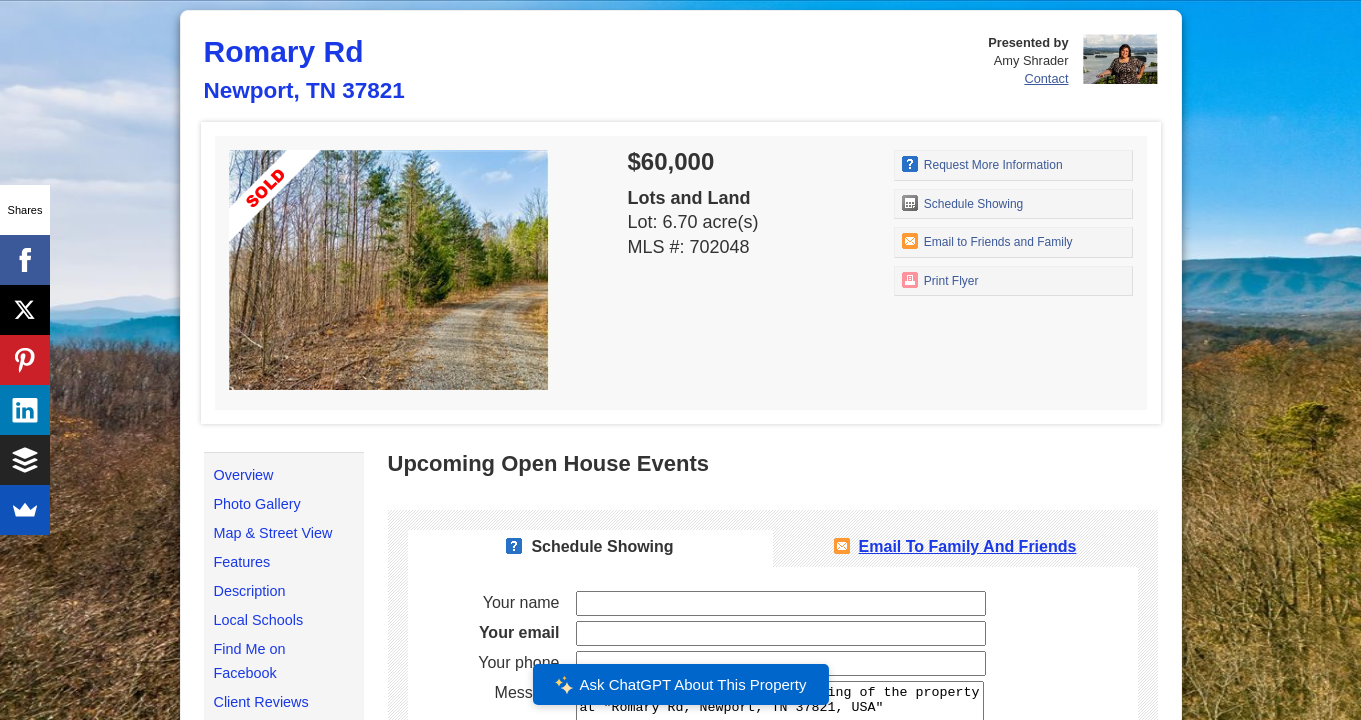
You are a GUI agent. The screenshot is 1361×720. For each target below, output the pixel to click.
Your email (519, 632)
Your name (521, 602)
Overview (244, 475)
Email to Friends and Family (987, 241)
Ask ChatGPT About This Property (680, 685)
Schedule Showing (963, 203)
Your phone (518, 662)
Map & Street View (273, 533)
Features (242, 562)
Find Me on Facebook (250, 661)
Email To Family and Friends (968, 546)
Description (250, 591)
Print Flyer (940, 280)
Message (527, 692)
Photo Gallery (257, 504)
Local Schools (259, 620)
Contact (1046, 78)
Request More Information (982, 164)
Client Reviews (261, 702)
